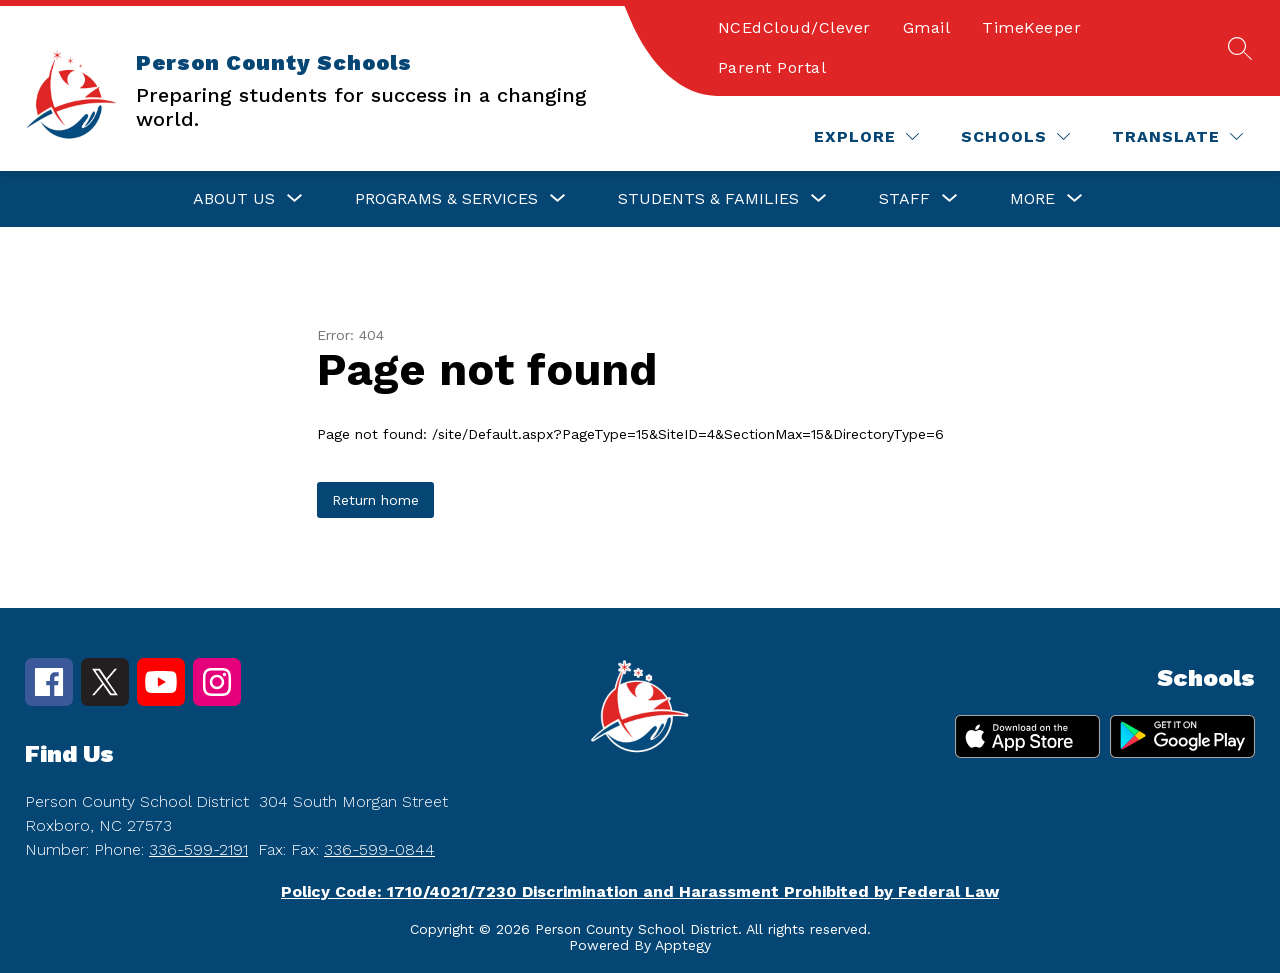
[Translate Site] (1177, 136)
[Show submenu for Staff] (904, 199)
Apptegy (683, 945)
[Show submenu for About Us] (234, 199)
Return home (375, 500)
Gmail (927, 27)
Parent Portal (772, 67)
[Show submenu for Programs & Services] (446, 199)
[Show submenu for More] (1032, 199)
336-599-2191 (198, 849)
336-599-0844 (379, 849)
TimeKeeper (1031, 27)
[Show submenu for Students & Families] (708, 199)
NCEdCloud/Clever (794, 27)
